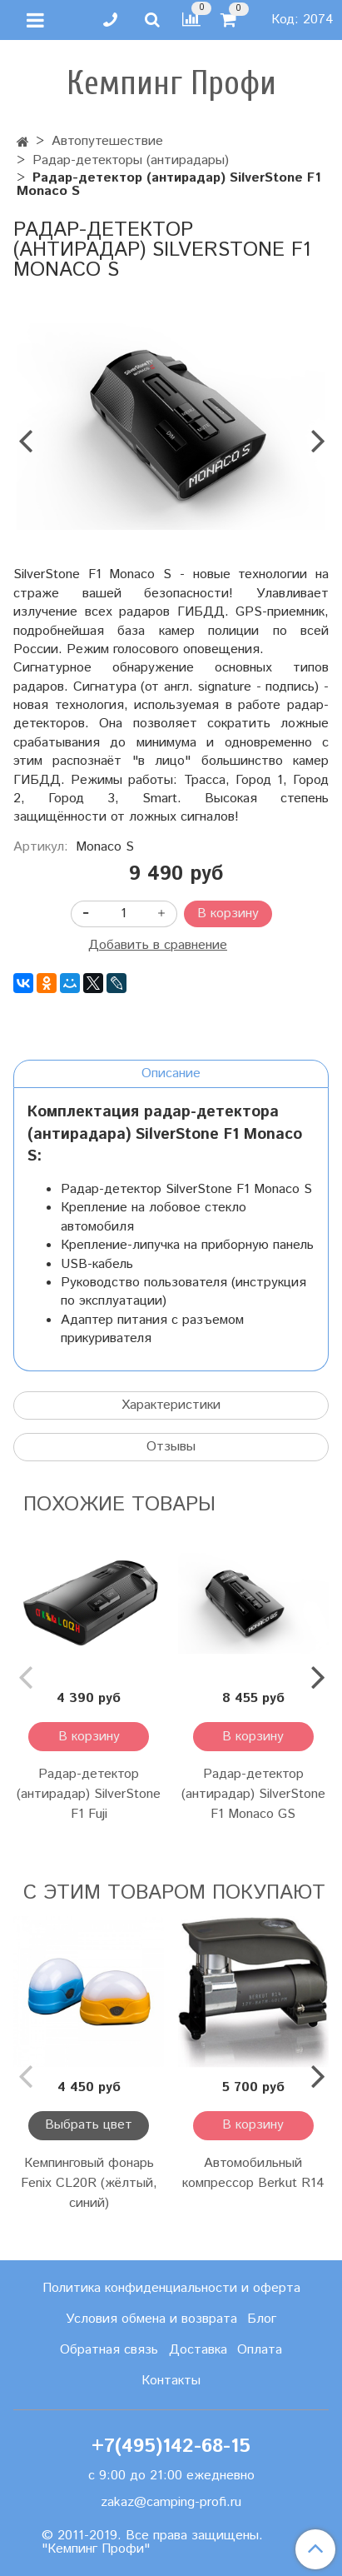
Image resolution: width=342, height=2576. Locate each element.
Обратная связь (109, 2349)
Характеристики (171, 1405)
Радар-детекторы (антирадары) (130, 160)
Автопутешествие (107, 141)
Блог (261, 2319)
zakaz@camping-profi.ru (171, 2502)
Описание (171, 1073)
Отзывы (171, 1446)
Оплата (259, 2349)
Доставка (198, 2349)
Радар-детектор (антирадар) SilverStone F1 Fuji (89, 1794)
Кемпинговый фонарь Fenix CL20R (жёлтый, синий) (89, 2183)
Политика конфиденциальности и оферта (171, 2288)
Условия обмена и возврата (151, 2319)
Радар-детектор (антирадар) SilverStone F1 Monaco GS (253, 1794)
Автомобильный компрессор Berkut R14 (253, 2173)
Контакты (171, 2380)
